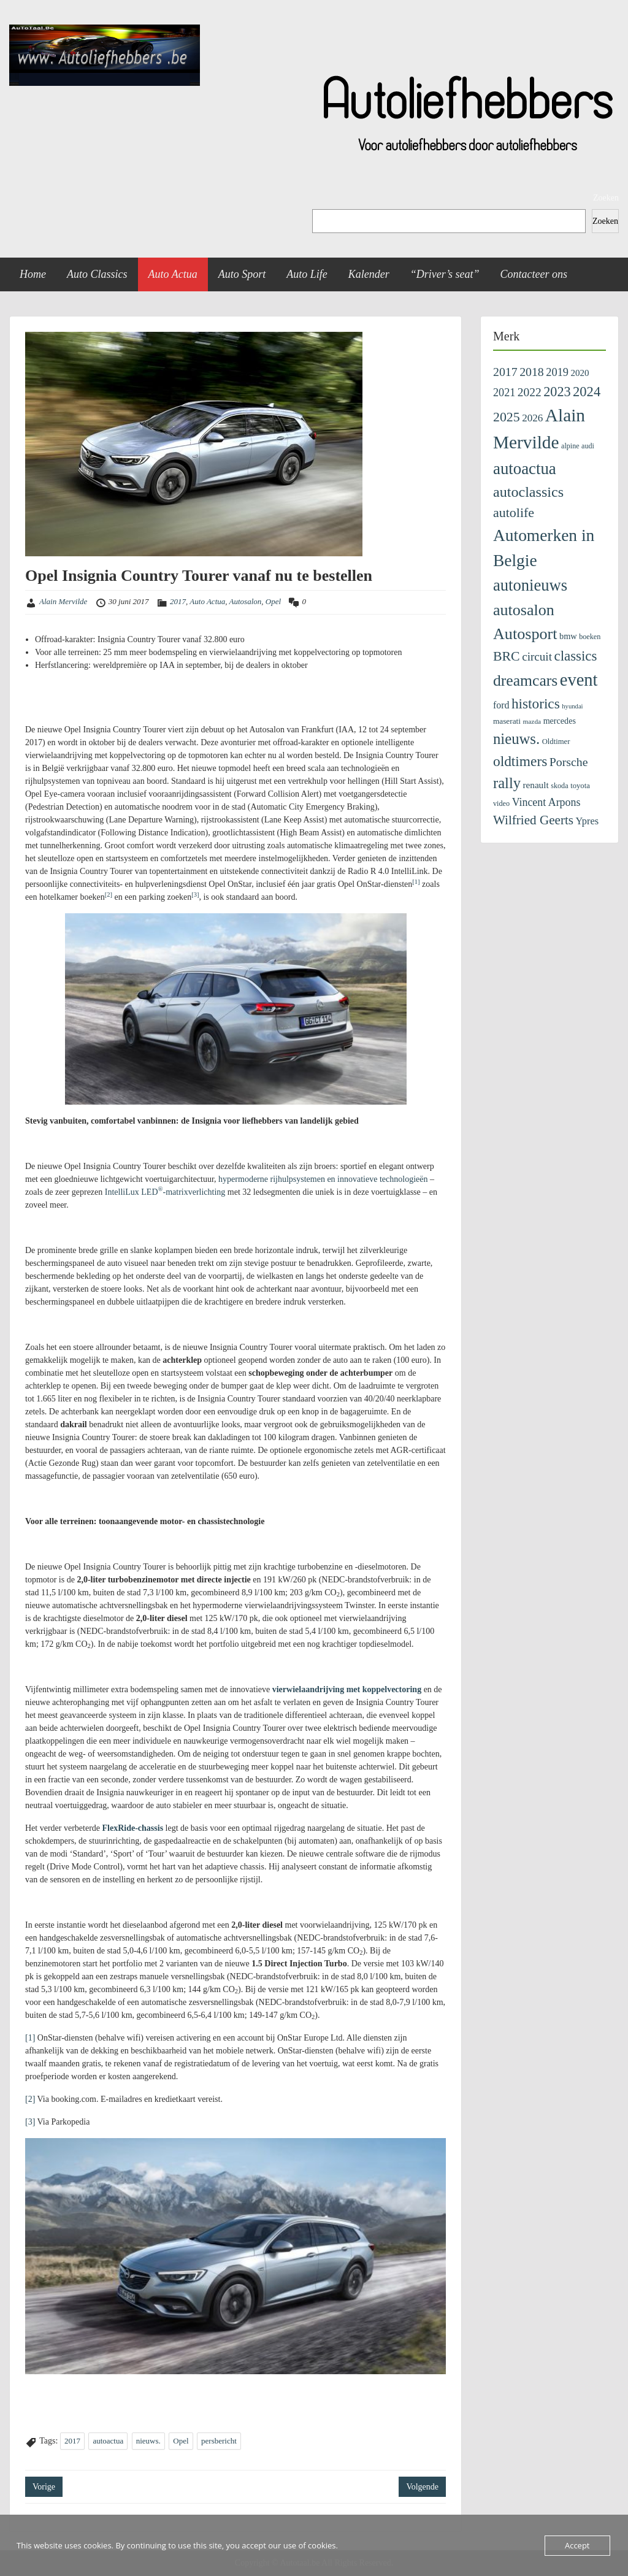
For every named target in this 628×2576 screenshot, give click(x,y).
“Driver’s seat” (445, 274)
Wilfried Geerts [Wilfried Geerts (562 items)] (533, 820)
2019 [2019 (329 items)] (557, 372)
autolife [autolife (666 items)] (513, 512)
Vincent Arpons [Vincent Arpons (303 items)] (546, 802)
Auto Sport (242, 274)
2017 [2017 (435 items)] (505, 371)
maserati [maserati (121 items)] (507, 721)
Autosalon (245, 601)
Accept (577, 2545)
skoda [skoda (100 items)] (559, 785)
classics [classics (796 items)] (575, 656)
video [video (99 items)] (501, 803)
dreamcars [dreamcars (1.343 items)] (525, 680)
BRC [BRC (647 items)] (506, 656)
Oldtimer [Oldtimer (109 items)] (556, 741)
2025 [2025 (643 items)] (506, 417)
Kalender (368, 274)
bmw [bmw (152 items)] (568, 636)
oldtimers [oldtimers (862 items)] (520, 761)
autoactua (108, 2440)
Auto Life (306, 274)
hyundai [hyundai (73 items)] (572, 706)
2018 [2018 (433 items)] (531, 371)
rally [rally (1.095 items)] (507, 783)
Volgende (422, 2486)
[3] (30, 2121)
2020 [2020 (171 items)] (580, 373)
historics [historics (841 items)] (535, 703)
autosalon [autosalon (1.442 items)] (523, 610)
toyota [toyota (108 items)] (580, 785)
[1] (30, 2037)
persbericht (219, 2440)
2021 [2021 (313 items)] (504, 392)
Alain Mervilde (63, 601)
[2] (30, 2099)
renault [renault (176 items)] (536, 785)
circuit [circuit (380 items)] (537, 656)
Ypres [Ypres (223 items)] (587, 821)
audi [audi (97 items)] (587, 446)
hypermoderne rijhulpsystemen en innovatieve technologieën (322, 1179)
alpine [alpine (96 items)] (570, 446)
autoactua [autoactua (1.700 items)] (524, 468)
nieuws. (148, 2440)
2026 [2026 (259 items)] (532, 418)
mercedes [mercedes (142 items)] (559, 721)
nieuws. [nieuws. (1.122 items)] (516, 738)
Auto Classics (97, 274)
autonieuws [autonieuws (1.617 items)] (530, 585)
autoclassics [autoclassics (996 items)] (528, 492)
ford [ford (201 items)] (501, 705)
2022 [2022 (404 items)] (530, 392)
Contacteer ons (534, 274)
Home (33, 274)
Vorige (44, 2486)
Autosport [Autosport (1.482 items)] (525, 634)
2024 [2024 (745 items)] (586, 391)
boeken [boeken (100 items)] (589, 636)
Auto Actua (172, 274)
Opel (273, 601)
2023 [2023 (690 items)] (556, 391)
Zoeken (606, 197)
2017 (178, 601)
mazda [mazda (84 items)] (532, 721)
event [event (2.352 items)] (579, 679)
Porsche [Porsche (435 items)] (569, 762)
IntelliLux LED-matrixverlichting (165, 1192)
